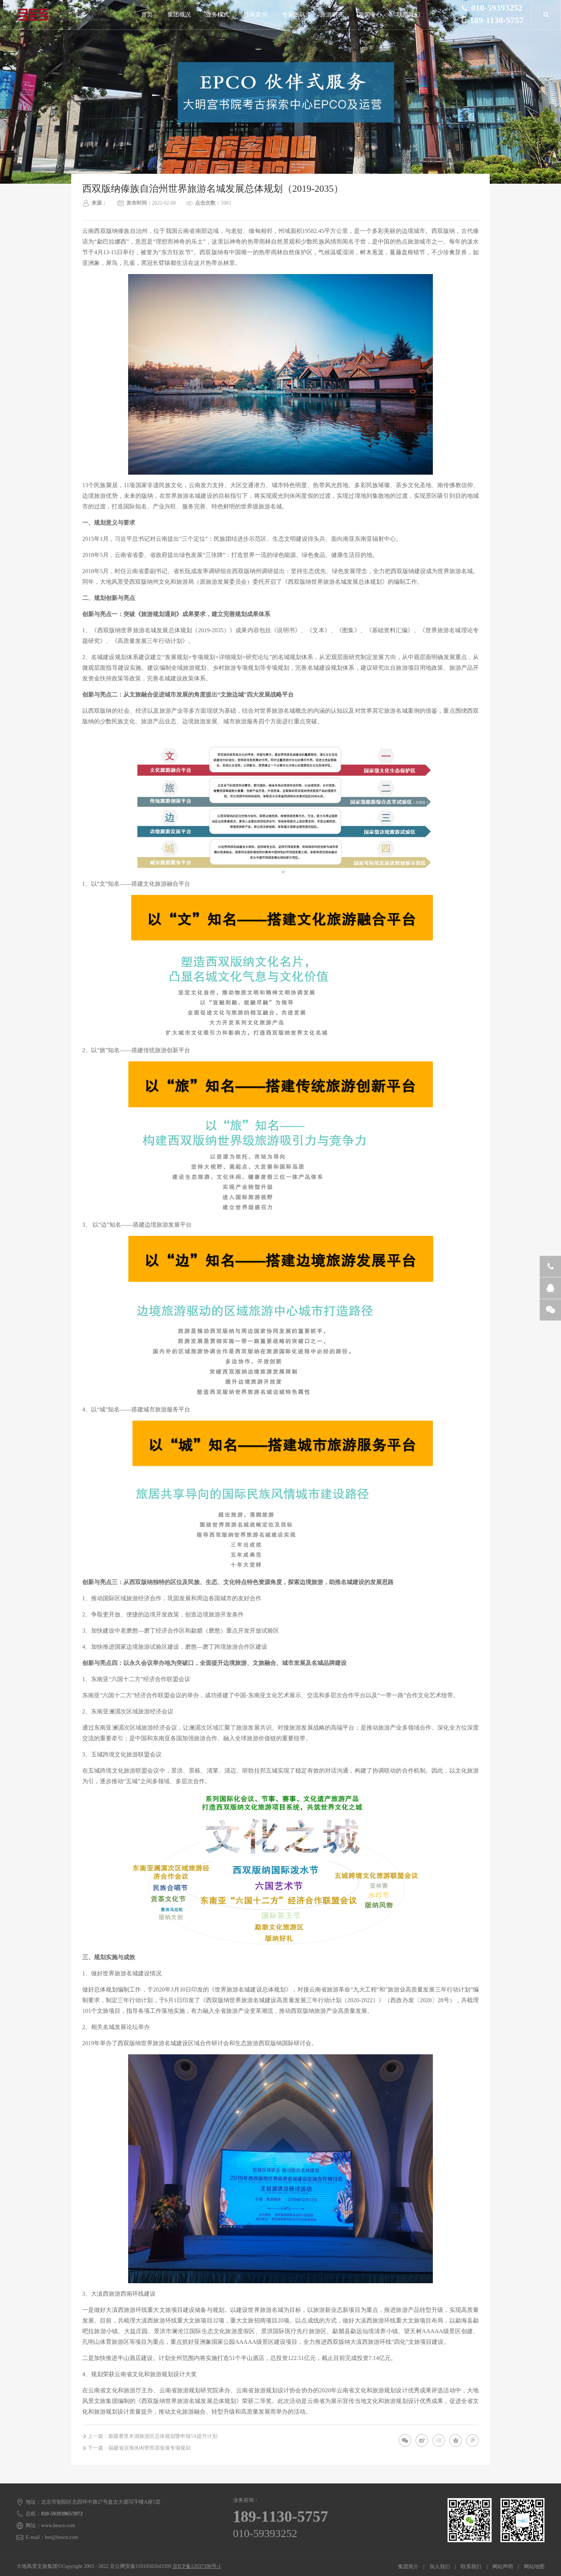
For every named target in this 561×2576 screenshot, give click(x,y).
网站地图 (534, 2566)
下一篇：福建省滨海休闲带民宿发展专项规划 (139, 2448)
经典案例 (255, 14)
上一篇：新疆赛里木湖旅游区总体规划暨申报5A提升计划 (152, 2436)
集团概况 (179, 14)
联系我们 (408, 14)
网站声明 (502, 2566)
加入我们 (440, 2566)
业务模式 (217, 14)
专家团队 (293, 14)
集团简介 (408, 2566)
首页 (147, 14)
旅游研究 (332, 14)
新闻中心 (370, 14)
